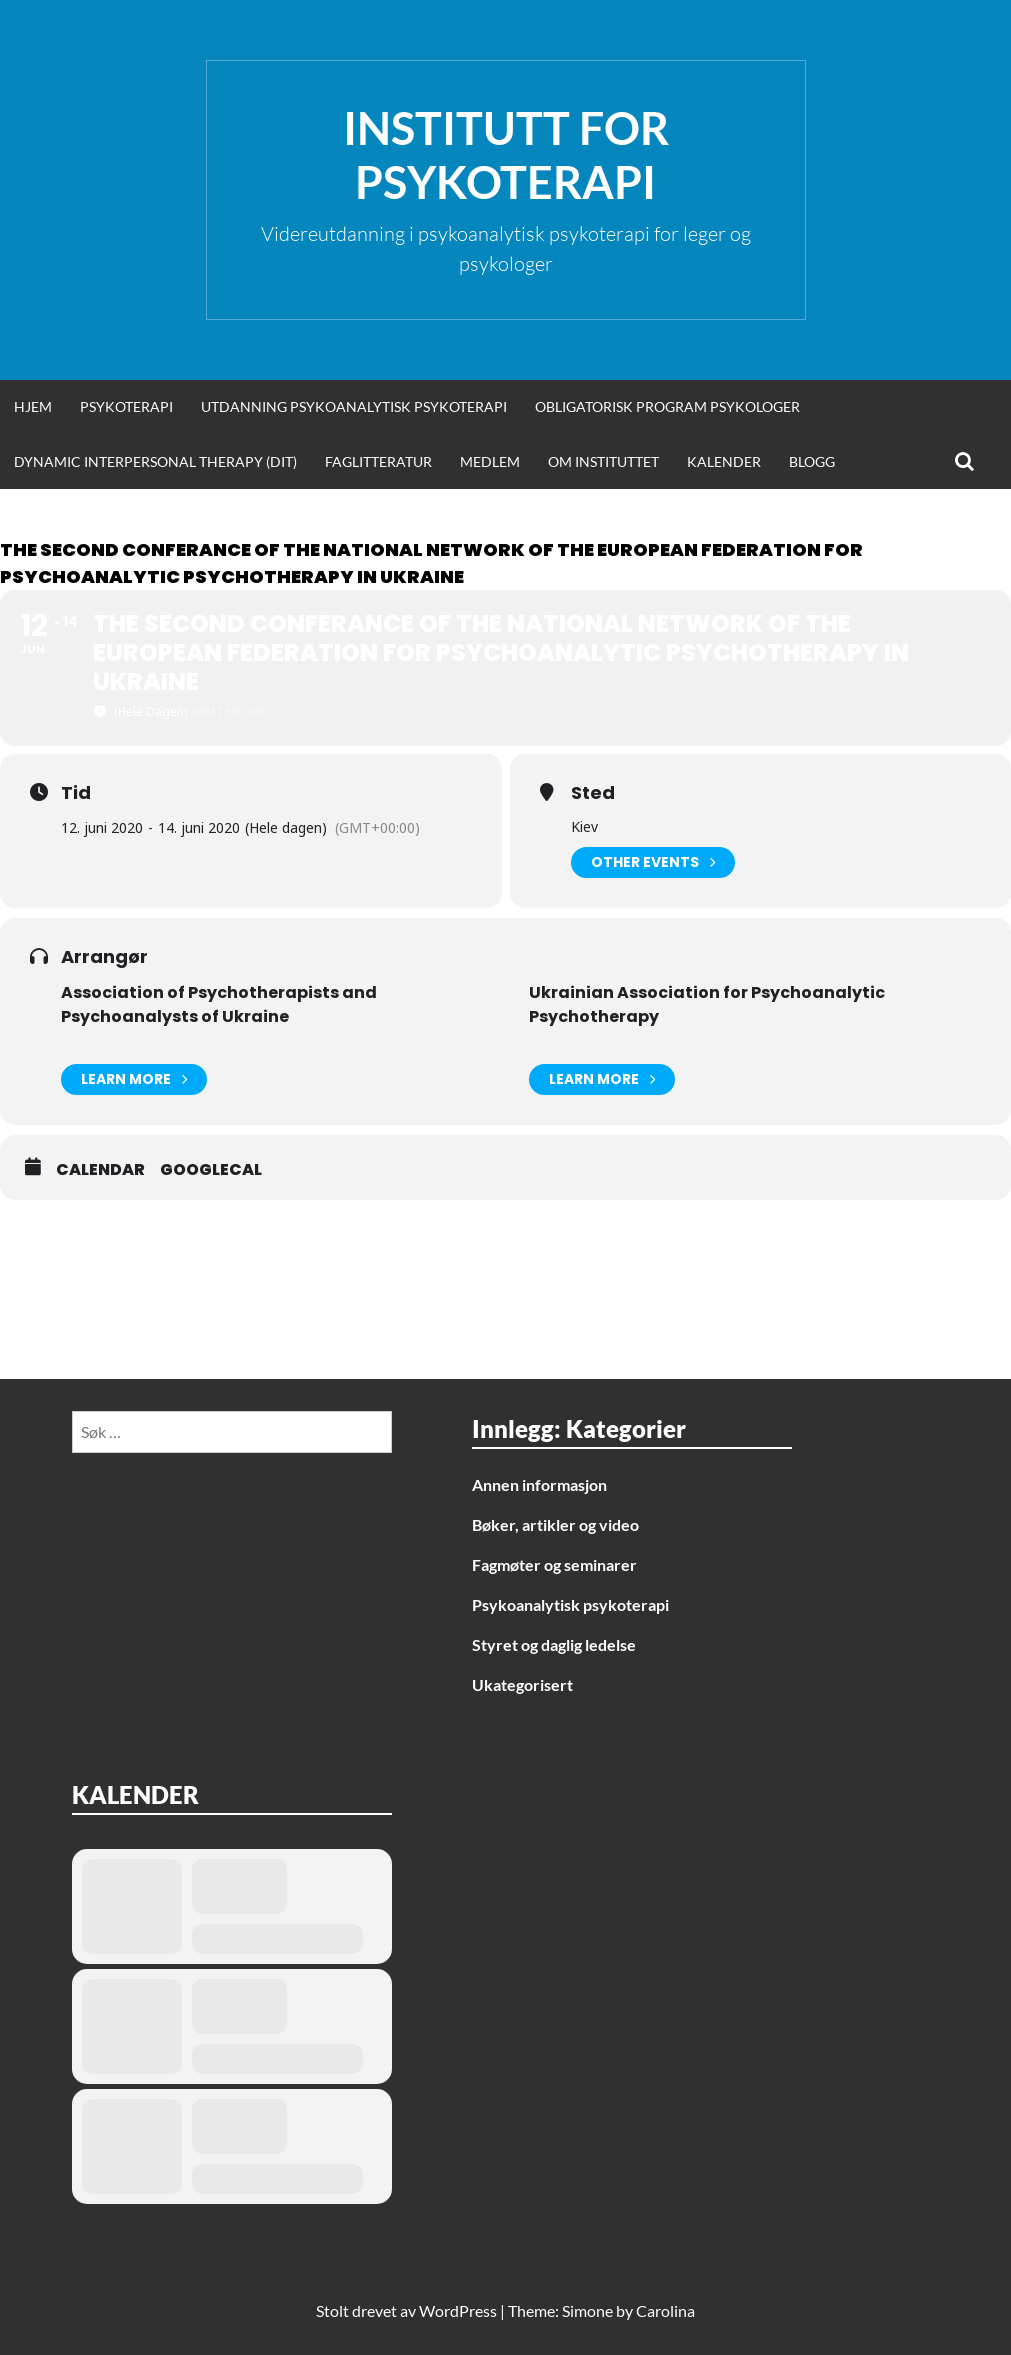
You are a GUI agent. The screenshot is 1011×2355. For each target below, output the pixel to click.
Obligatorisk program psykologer (667, 406)
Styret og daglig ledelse (554, 1644)
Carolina (665, 2310)
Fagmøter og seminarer (554, 1564)
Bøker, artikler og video (555, 1524)
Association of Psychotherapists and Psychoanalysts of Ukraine (219, 1004)
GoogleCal (211, 1170)
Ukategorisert (522, 1684)
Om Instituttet (603, 461)
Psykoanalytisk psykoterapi (570, 1604)
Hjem (33, 406)
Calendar (100, 1170)
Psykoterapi (126, 406)
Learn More (134, 1079)
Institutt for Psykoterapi (506, 155)
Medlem (490, 461)
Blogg (812, 461)
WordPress (458, 2310)
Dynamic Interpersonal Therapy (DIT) (155, 461)
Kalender (724, 461)
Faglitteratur (378, 461)
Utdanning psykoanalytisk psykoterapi (354, 406)
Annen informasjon (539, 1484)
